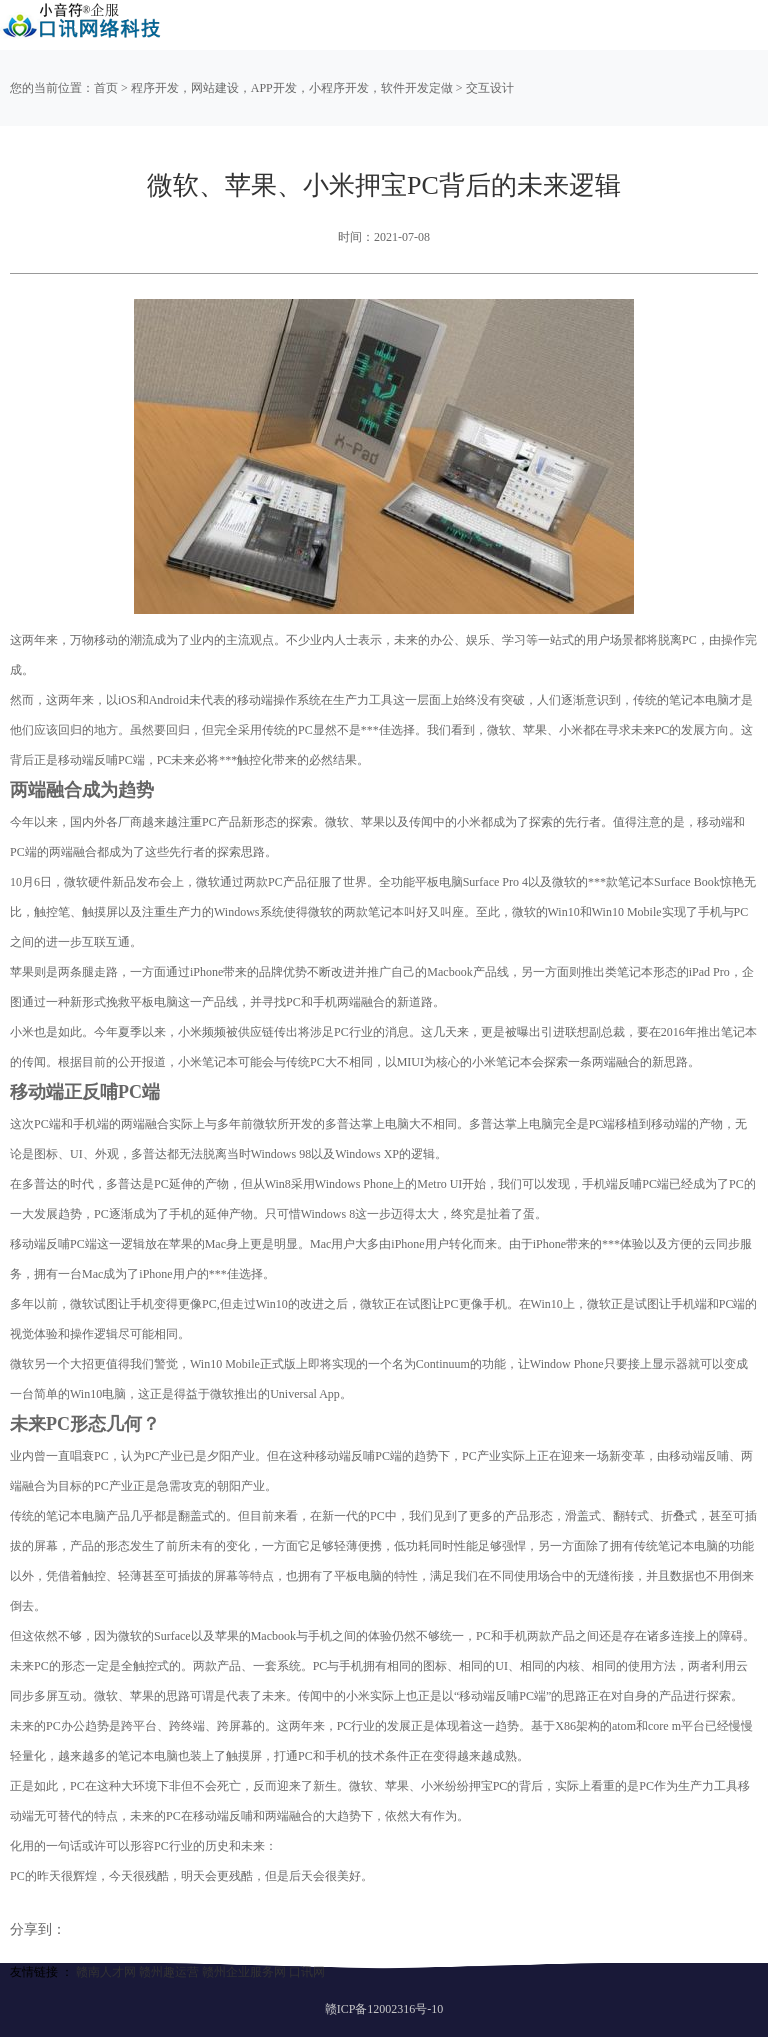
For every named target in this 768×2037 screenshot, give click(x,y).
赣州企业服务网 (244, 1972)
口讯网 (307, 1972)
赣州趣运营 (169, 1972)
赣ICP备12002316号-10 (384, 2009)
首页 (106, 88)
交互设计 (490, 88)
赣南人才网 (106, 1972)
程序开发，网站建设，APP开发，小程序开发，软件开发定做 (292, 88)
